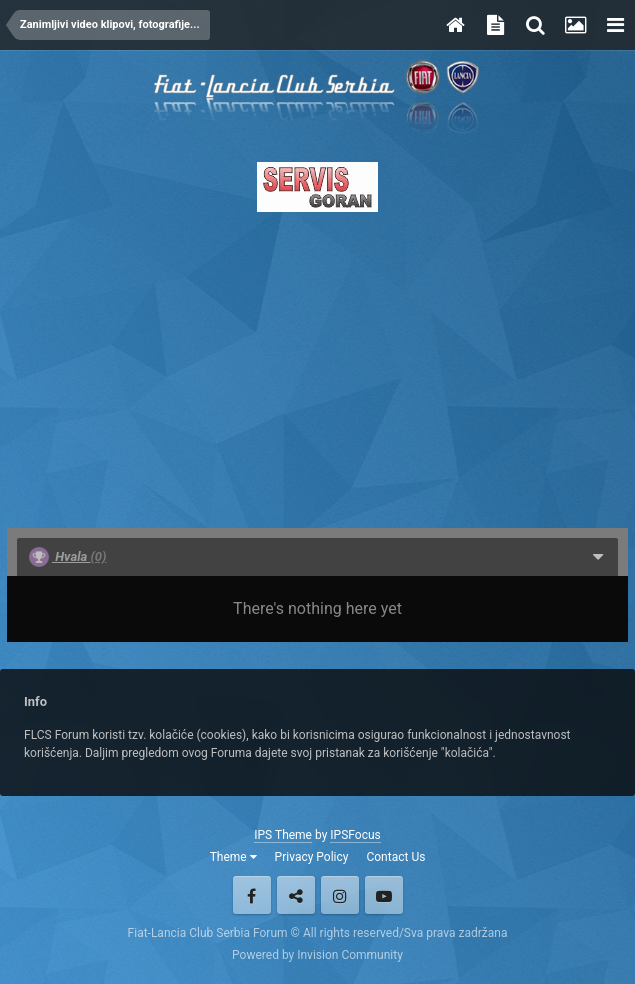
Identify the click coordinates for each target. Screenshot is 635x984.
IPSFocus (355, 835)
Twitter (296, 895)
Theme (233, 857)
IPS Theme (283, 835)
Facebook (252, 895)
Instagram (340, 895)
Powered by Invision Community (317, 955)
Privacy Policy (312, 857)
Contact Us (395, 857)
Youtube (384, 895)
